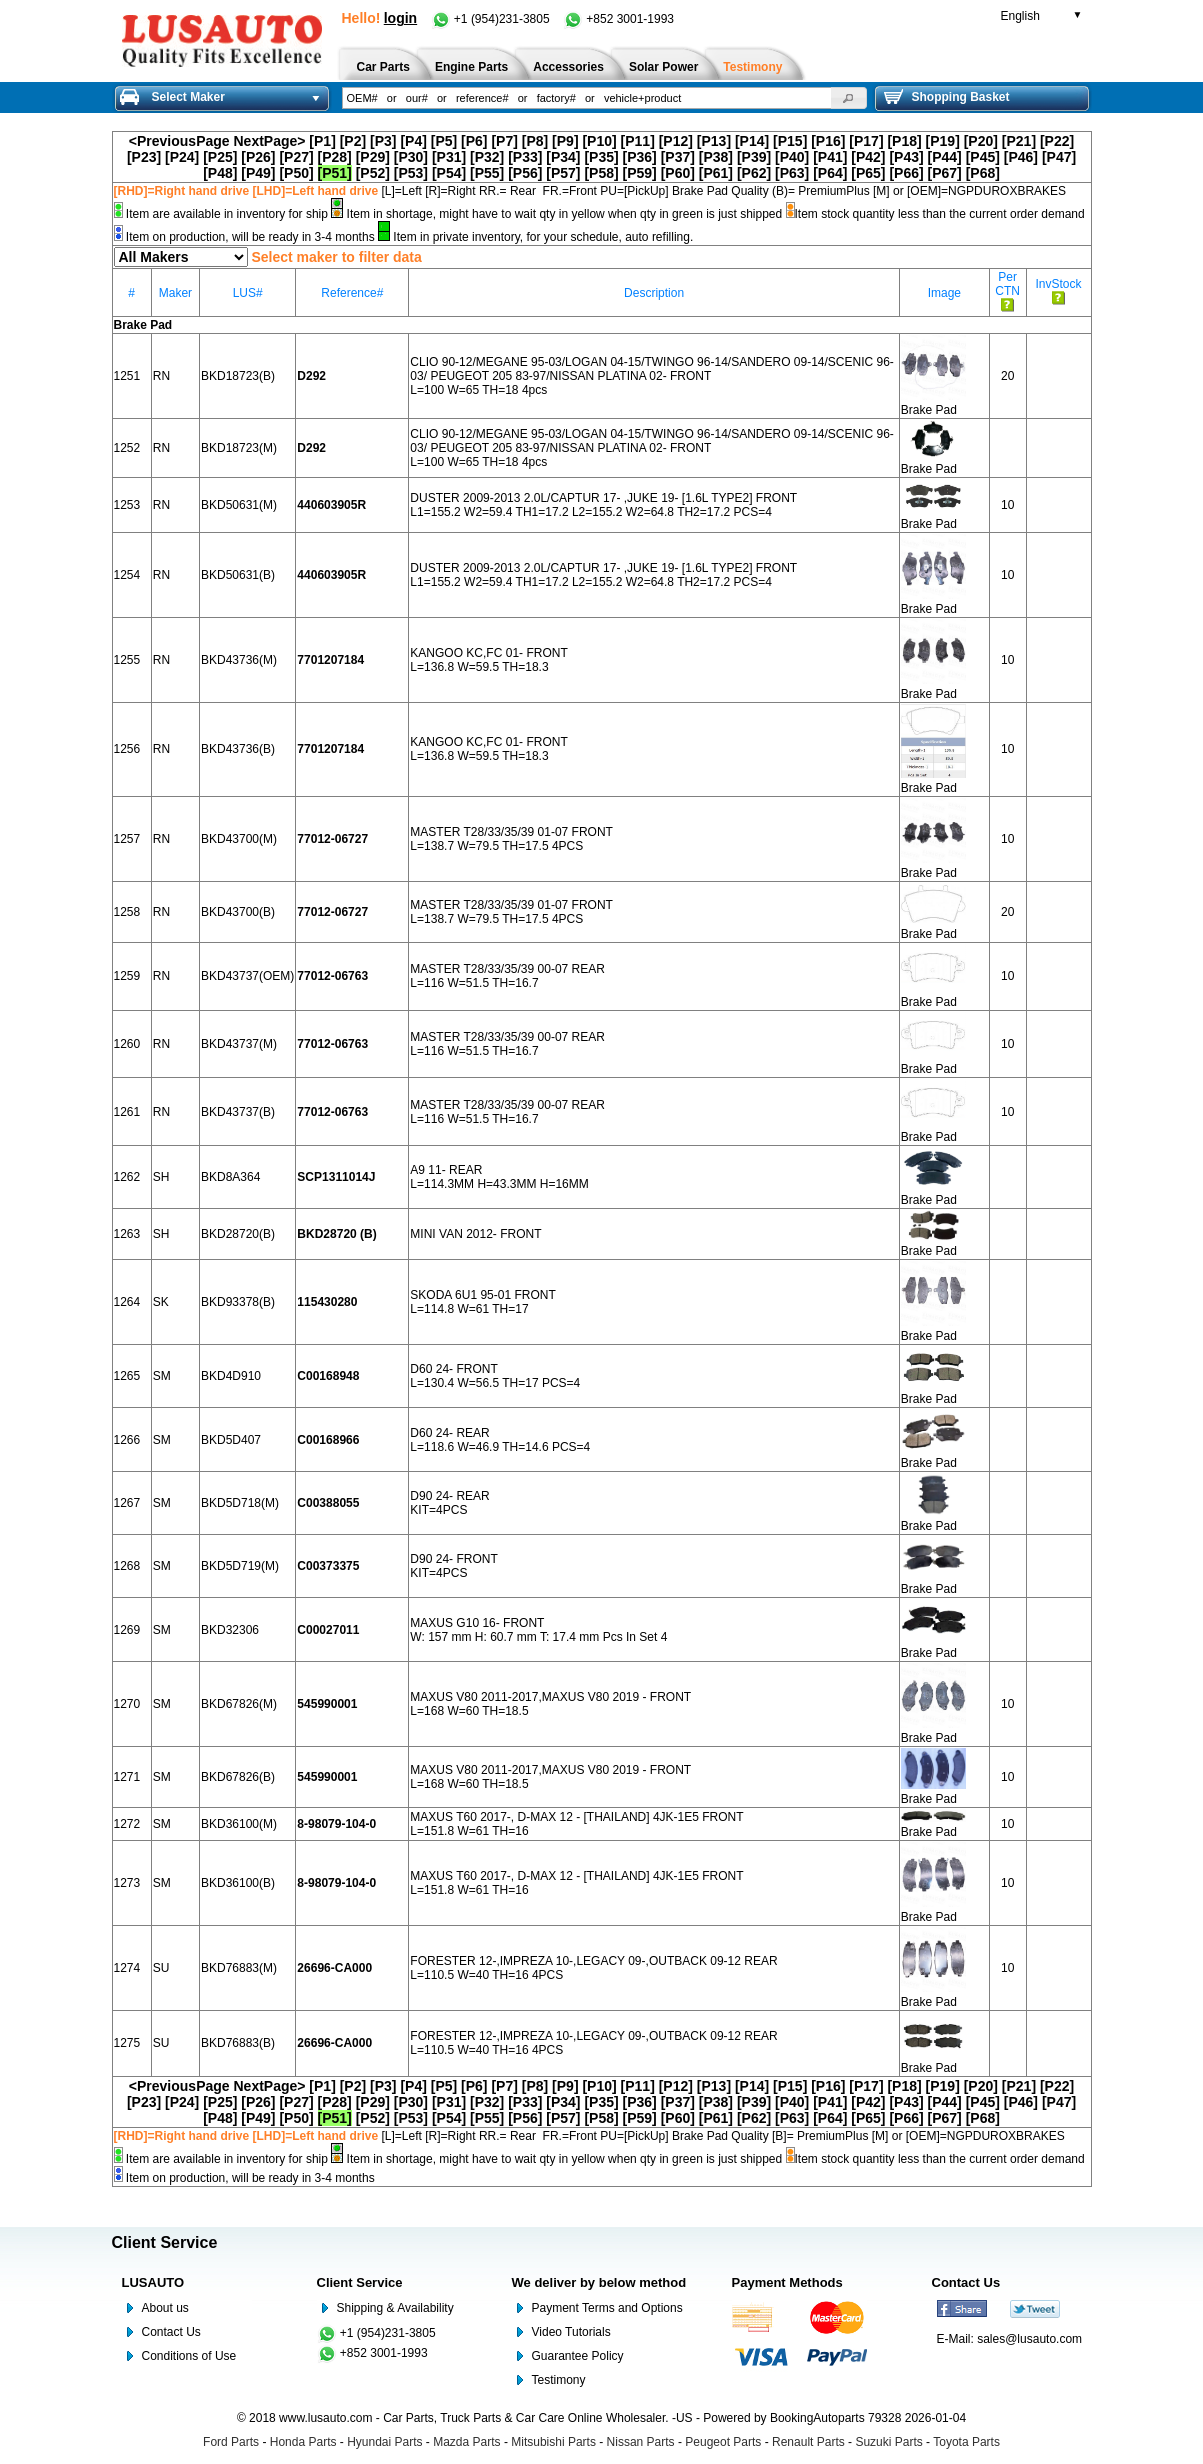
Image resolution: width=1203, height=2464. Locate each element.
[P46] (1021, 157)
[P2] (353, 141)
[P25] (220, 157)
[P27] (296, 157)
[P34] (563, 157)
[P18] (904, 141)
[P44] (945, 157)
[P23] (144, 157)
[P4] (413, 141)
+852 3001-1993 (618, 19)
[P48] (220, 173)
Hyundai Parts (384, 2442)
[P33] (525, 157)
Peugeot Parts (723, 2442)
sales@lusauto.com (1029, 2339)
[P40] (792, 157)
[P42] (868, 157)
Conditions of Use (189, 2356)
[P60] (678, 173)
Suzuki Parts (888, 2442)
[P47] (1059, 157)
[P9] (565, 141)
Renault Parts (808, 2442)
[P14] (752, 141)
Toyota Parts (966, 2442)
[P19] (943, 141)
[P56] (525, 173)
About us (165, 2308)
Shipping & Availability (395, 2308)
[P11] (638, 141)
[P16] (828, 141)
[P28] (335, 157)
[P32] (487, 157)
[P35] (601, 157)
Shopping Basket (947, 97)
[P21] (1019, 141)
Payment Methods (787, 2282)
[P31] (449, 157)
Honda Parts (303, 2442)
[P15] (790, 141)
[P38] (716, 157)
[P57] (563, 173)
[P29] (373, 157)
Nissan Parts (641, 2442)
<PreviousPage (179, 141)
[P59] (640, 173)
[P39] (754, 157)
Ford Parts (231, 2442)
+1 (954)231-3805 (492, 19)
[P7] (504, 141)
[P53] (411, 173)
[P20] (981, 141)
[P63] (792, 173)
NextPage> (269, 141)
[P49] (258, 173)
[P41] (830, 157)
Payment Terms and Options (607, 2308)
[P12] (676, 141)
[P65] (868, 173)
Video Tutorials (571, 2332)
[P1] (322, 141)
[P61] (716, 173)
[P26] (258, 157)
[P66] (906, 173)
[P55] (487, 173)
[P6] (474, 141)
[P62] (754, 173)
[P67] (945, 173)
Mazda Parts (466, 2442)
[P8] (535, 141)
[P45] (983, 157)
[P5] (444, 141)
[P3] (383, 141)
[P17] (866, 141)
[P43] (906, 157)
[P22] (1057, 141)
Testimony (559, 2380)
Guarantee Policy (578, 2356)
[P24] (182, 157)
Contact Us (171, 2332)
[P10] (599, 141)
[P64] (830, 173)
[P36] (640, 157)
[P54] (449, 173)
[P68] (983, 173)
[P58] (601, 173)
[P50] (296, 173)
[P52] (373, 173)
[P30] (411, 157)
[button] (849, 98)
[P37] (678, 157)
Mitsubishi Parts (553, 2442)
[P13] (714, 141)
